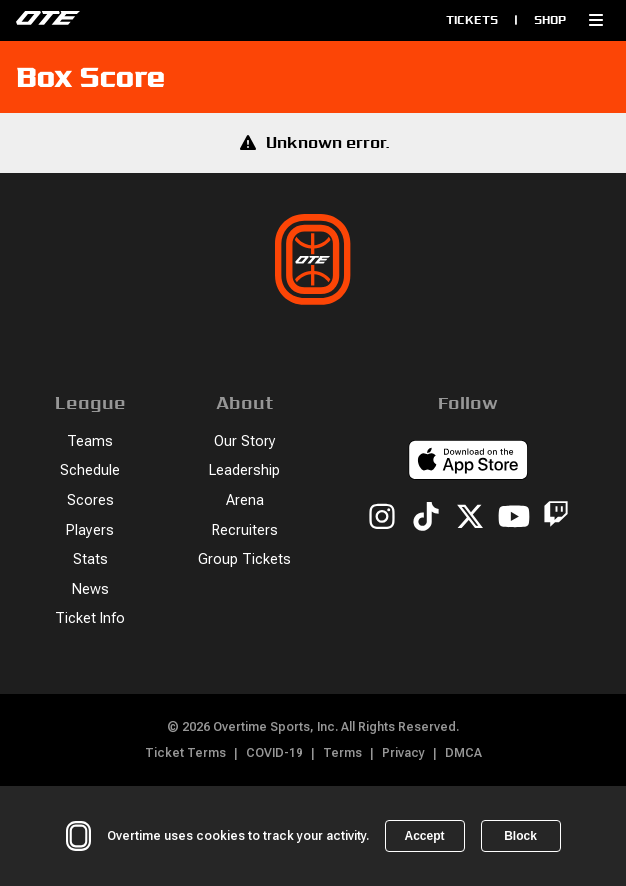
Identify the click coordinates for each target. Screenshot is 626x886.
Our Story (245, 441)
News (90, 589)
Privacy (403, 753)
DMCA (463, 753)
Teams (90, 441)
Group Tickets (244, 559)
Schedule (90, 470)
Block (520, 836)
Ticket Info (90, 618)
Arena (245, 500)
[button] (596, 20)
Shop (550, 19)
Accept (424, 836)
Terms (342, 753)
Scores (90, 500)
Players (90, 530)
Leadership (244, 470)
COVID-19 (274, 753)
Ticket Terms (185, 753)
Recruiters (245, 530)
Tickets (472, 19)
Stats (90, 559)
